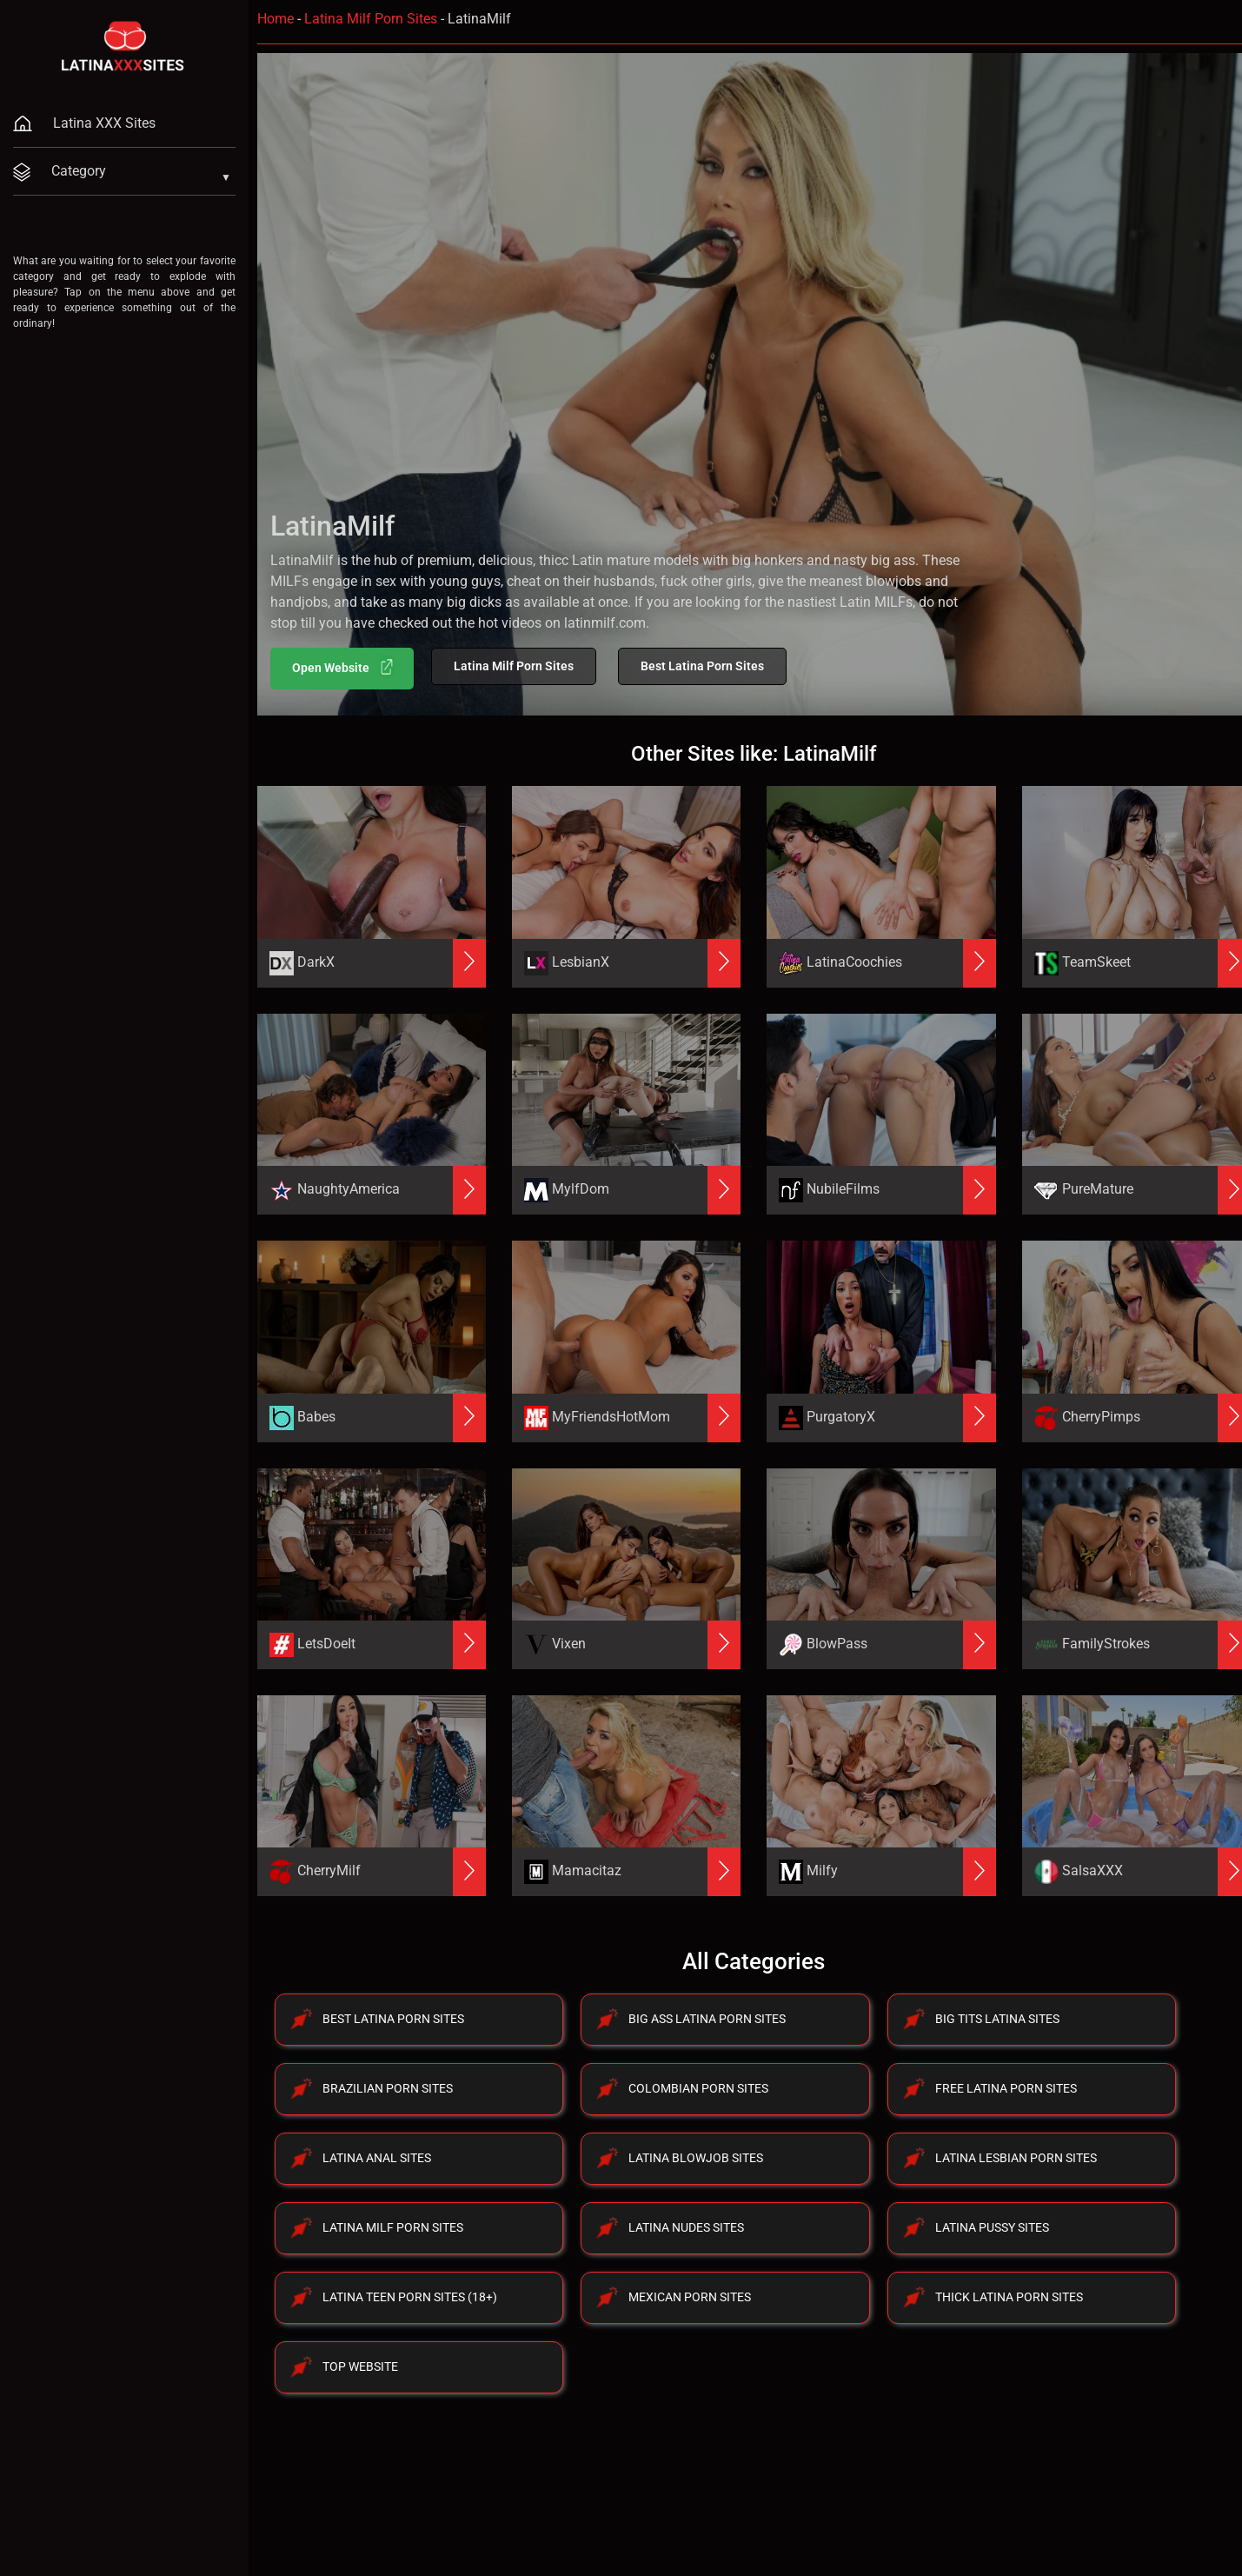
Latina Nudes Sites (686, 2227)
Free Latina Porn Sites (1006, 2088)
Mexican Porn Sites (689, 2297)
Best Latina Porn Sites (702, 666)
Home (275, 18)
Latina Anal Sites (376, 2158)
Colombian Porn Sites (698, 2088)
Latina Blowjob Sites (695, 2158)
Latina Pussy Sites (992, 2227)
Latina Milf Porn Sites (370, 18)
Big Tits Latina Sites (997, 2019)
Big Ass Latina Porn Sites (707, 2019)
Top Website (360, 2366)
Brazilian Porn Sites (387, 2088)
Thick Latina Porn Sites (1009, 2297)
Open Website (343, 667)
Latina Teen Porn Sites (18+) (409, 2297)
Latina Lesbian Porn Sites (1016, 2158)
